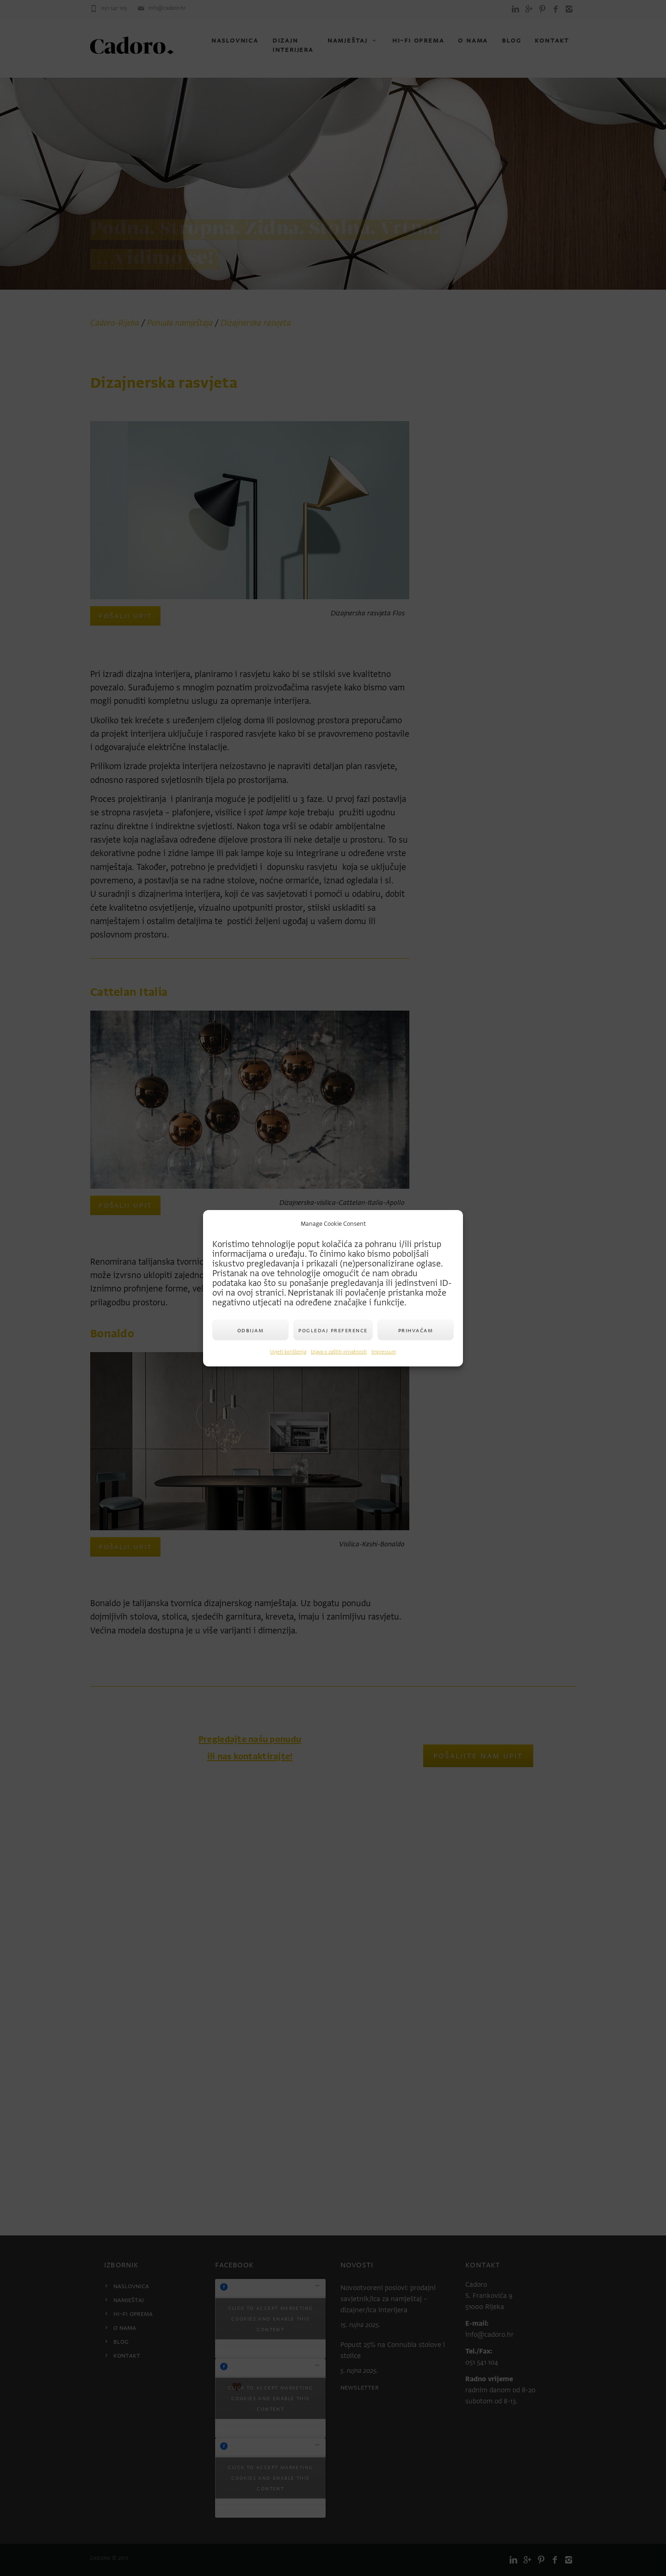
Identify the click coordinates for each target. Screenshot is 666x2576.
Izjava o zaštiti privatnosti (339, 1352)
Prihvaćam (415, 1330)
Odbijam (250, 1330)
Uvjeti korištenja (288, 1352)
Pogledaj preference (333, 1330)
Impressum (383, 1352)
